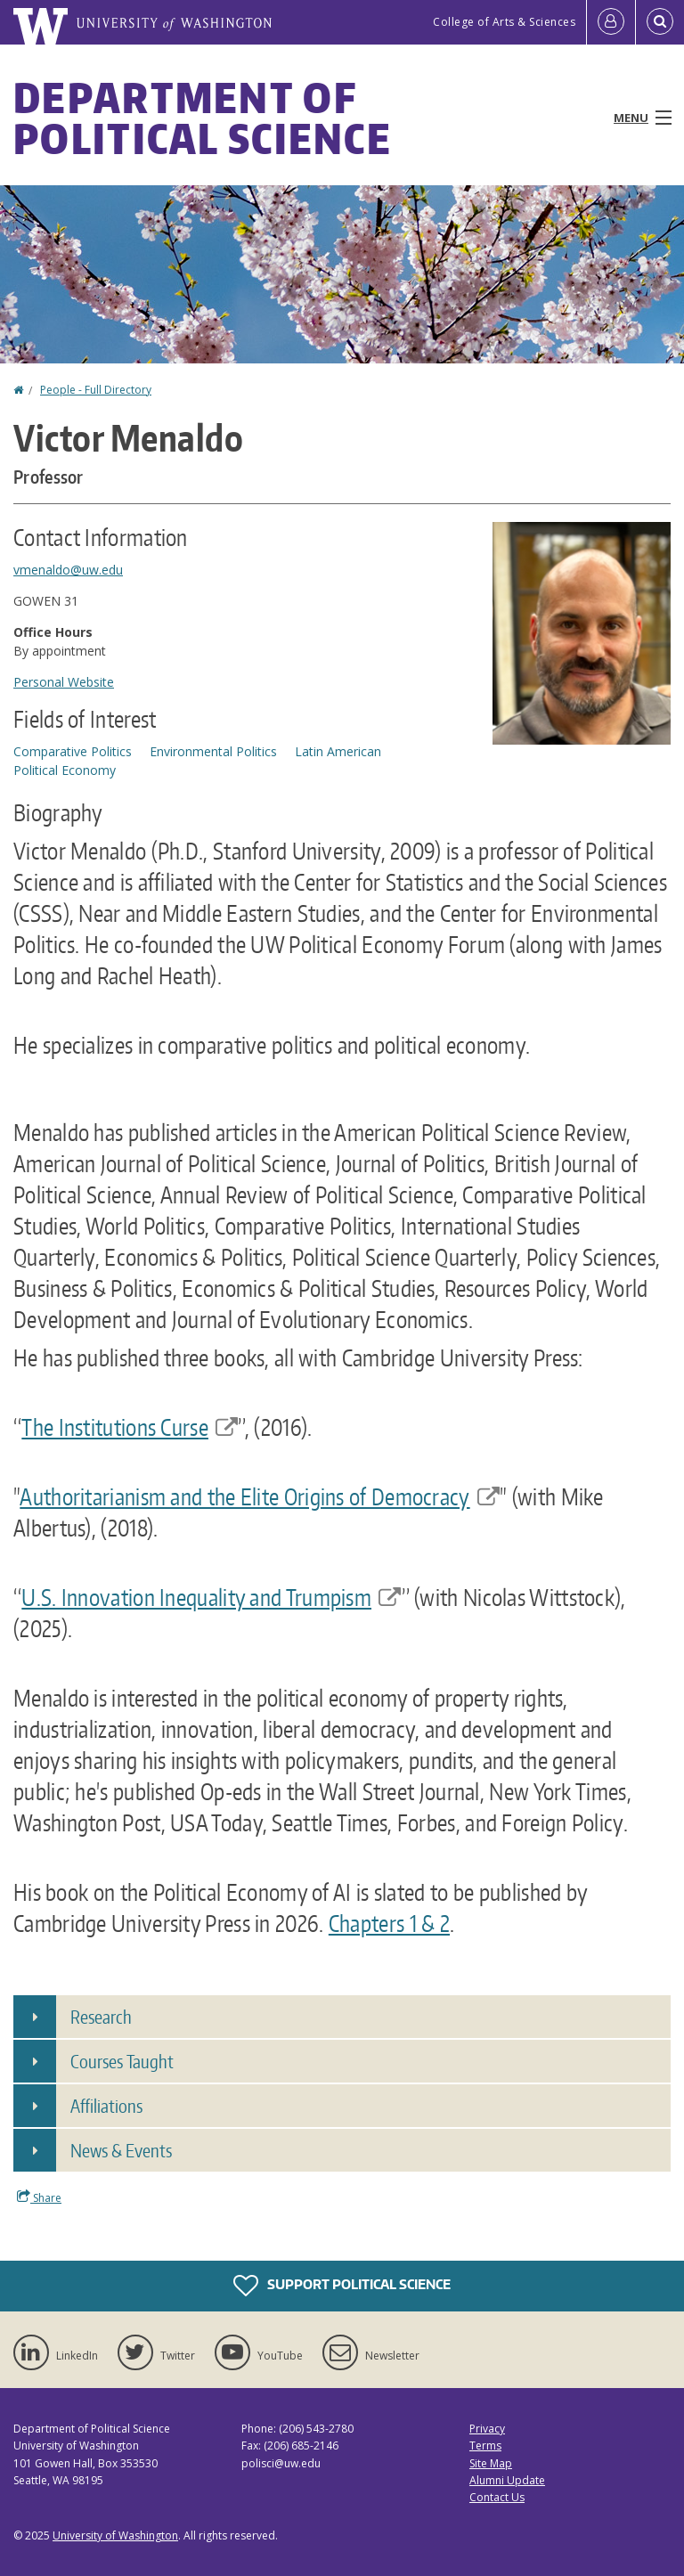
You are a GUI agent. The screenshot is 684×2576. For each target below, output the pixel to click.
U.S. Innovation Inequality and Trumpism (211, 1597)
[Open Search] (660, 22)
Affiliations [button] (106, 2105)
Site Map (490, 2463)
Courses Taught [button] (122, 2061)
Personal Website (63, 681)
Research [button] (101, 2016)
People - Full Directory (95, 389)
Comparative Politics (72, 751)
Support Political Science (342, 2285)
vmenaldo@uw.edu (68, 569)
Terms (485, 2445)
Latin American (338, 751)
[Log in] (611, 22)
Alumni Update (507, 2480)
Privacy (487, 2428)
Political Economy (64, 770)
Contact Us (497, 2497)
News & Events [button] (121, 2150)
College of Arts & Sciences (504, 21)
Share (39, 2197)
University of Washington (115, 2535)
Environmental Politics (213, 751)
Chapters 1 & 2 (389, 1923)
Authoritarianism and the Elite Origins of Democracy (260, 1496)
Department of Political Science (202, 118)
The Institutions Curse (129, 1427)
